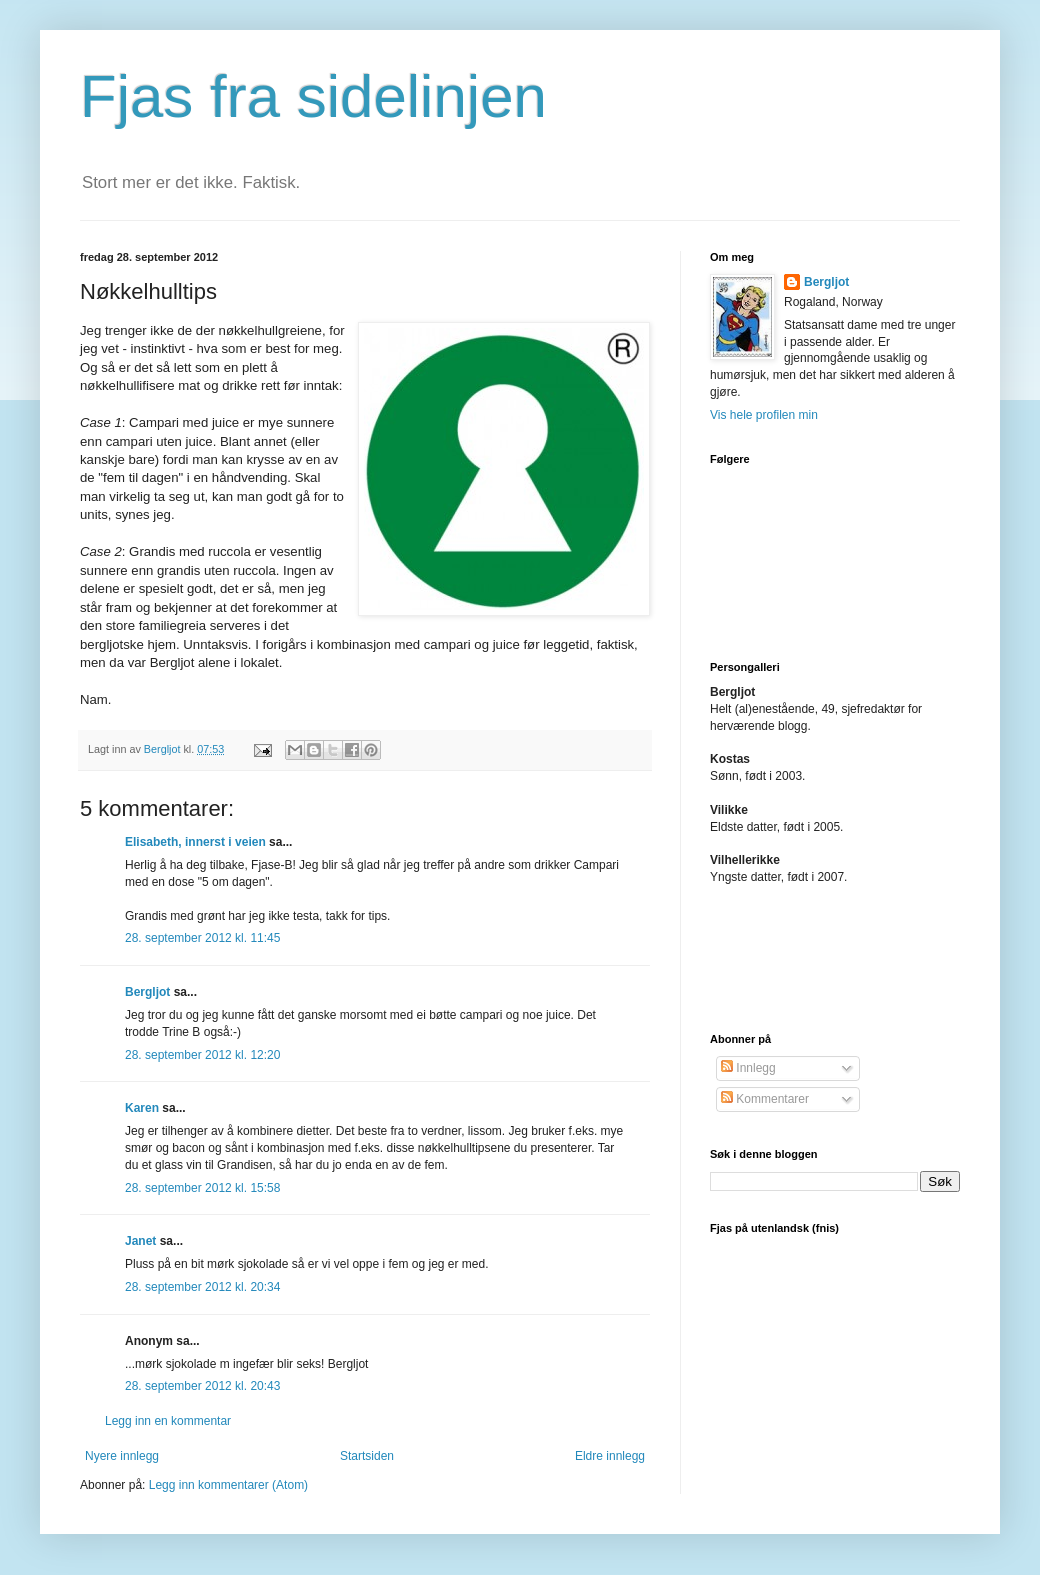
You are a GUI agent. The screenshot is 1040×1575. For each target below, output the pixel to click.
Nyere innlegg (122, 1456)
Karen (142, 1108)
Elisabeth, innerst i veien (195, 842)
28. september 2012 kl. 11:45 (202, 938)
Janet (140, 1241)
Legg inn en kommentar (168, 1421)
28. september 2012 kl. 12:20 (202, 1055)
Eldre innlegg (610, 1456)
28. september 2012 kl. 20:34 (202, 1287)
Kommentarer (765, 1099)
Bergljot (147, 992)
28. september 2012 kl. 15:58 (202, 1188)
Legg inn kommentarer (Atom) (228, 1485)
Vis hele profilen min (764, 415)
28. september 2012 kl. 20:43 (202, 1386)
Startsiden (367, 1456)
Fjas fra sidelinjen (313, 96)
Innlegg (748, 1068)
